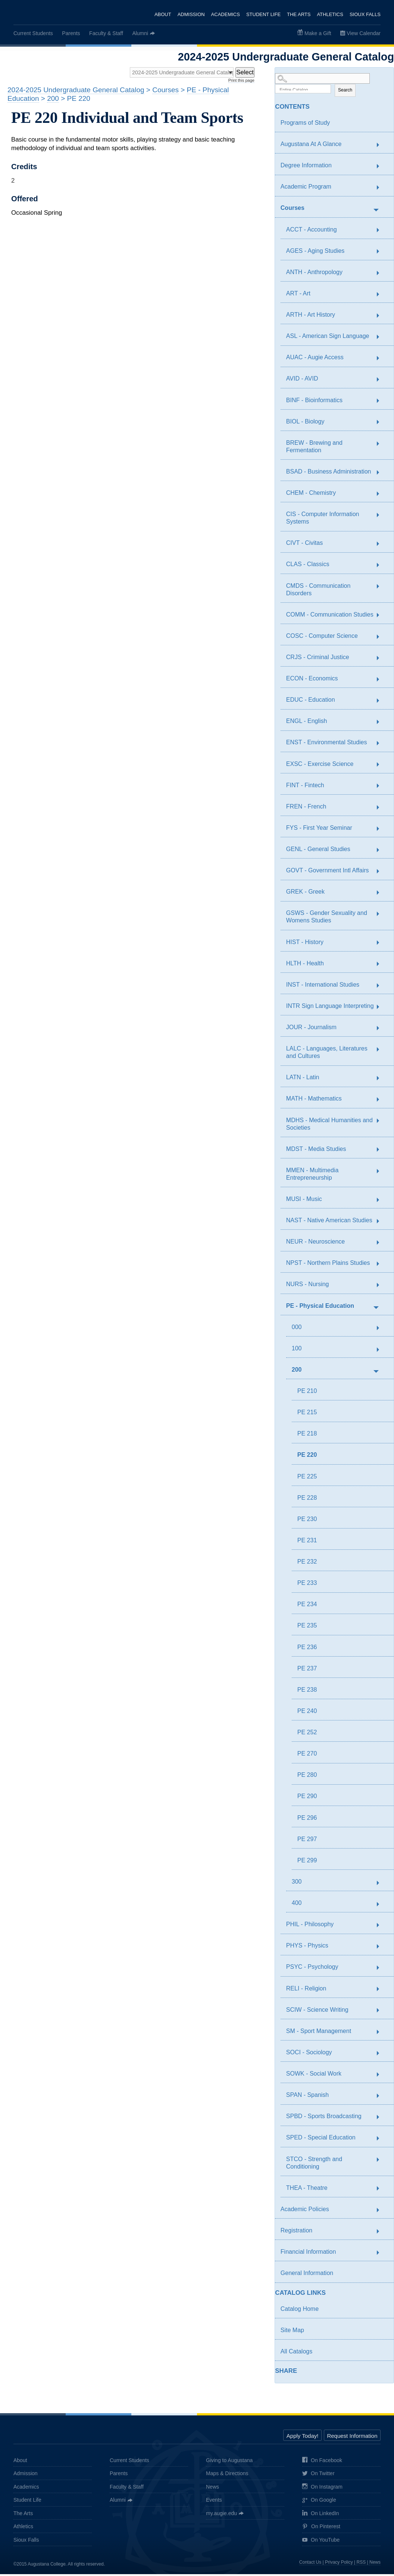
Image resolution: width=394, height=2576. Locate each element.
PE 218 (307, 1435)
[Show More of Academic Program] (381, 189)
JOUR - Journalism (311, 1029)
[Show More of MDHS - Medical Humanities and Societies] (381, 1123)
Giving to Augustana (229, 2462)
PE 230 (307, 1521)
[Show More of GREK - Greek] (381, 895)
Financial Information (308, 2253)
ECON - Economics (312, 680)
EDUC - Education (310, 701)
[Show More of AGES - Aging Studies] (381, 253)
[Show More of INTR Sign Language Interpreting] (381, 1008)
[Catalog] (173, 73)
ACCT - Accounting (311, 231)
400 (297, 1905)
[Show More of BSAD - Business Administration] (381, 474)
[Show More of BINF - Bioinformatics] (381, 403)
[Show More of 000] (381, 1330)
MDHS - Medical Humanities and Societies (329, 1126)
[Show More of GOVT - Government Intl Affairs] (381, 873)
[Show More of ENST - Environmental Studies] (381, 745)
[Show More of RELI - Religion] (381, 1991)
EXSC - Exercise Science (320, 766)
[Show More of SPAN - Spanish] (381, 2098)
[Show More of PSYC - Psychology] (381, 1970)
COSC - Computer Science (322, 637)
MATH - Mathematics (314, 1100)
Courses (292, 210)
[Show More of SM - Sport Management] (381, 2034)
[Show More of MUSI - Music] (381, 1202)
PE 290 (307, 1798)
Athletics (330, 14)
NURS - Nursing (307, 1286)
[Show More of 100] (381, 1351)
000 (297, 1329)
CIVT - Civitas (304, 544)
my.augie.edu (221, 2515)
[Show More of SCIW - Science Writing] (381, 2012)
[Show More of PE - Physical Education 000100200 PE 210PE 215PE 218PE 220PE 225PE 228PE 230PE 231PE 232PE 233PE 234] (376, 1308)
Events (214, 2502)
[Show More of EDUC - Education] (381, 703)
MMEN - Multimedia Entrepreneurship (312, 1176)
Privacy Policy (339, 2564)
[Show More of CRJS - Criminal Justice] (381, 660)
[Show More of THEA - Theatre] (381, 2190)
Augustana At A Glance (311, 146)
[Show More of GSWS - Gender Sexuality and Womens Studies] (381, 916)
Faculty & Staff (106, 33)
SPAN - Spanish (307, 2097)
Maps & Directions (227, 2475)
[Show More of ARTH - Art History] (381, 317)
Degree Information (306, 167)
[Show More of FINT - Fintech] (381, 788)
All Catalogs (296, 2353)
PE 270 (307, 1755)
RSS (361, 2564)
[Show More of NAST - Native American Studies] (381, 1223)
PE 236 (307, 1649)
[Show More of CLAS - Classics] (381, 567)
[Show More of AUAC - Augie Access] (381, 360)
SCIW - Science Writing (317, 2011)
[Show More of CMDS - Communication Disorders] (381, 588)
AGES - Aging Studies (315, 252)
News (212, 2489)
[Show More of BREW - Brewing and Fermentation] (381, 445)
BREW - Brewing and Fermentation (314, 448)
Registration (296, 2232)
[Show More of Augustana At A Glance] (381, 147)
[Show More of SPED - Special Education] (381, 2140)
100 (297, 1350)
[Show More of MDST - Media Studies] (381, 1151)
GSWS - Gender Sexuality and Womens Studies (326, 918)
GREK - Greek (305, 893)
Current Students (33, 33)
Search (345, 91)
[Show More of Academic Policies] (381, 2212)
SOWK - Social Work (313, 2075)
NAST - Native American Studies (329, 1222)
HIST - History (304, 944)
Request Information (352, 2437)
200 (297, 1371)
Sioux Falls (365, 14)
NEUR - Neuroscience (315, 1243)
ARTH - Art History (310, 316)
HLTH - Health (305, 965)
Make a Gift (317, 33)
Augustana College (44, 13)
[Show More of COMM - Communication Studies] (381, 617)
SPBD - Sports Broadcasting (324, 2118)
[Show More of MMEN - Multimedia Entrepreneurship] (381, 1173)
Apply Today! (303, 2437)
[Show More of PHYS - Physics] (381, 1948)
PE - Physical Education (320, 1307)
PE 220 (307, 1456)
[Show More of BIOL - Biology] (381, 424)
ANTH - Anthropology (314, 274)
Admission (189, 14)
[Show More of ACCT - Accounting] (381, 232)
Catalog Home (300, 2310)
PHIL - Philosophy (310, 1926)
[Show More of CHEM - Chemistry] (381, 495)
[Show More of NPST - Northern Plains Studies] (381, 1266)
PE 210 (307, 1393)
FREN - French (306, 808)
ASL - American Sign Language (327, 338)
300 (297, 1883)
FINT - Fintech (305, 787)
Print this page (241, 82)
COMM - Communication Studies (329, 616)
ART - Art (298, 295)
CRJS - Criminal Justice (317, 659)
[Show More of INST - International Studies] (381, 987)
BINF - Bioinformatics (314, 402)
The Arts (298, 14)
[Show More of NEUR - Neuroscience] (381, 1244)
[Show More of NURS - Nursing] (381, 1287)
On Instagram (322, 2488)
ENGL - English (306, 723)
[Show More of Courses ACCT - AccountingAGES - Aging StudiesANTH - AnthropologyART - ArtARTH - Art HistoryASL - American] (376, 211)
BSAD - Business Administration (328, 473)
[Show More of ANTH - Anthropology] (381, 275)
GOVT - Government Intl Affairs (327, 872)
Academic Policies (305, 2211)
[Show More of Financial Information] (381, 2254)
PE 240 (307, 1713)
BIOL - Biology (305, 423)
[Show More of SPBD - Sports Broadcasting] (381, 2119)
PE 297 (307, 1841)
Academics (224, 14)
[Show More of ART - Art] (381, 296)
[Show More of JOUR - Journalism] (381, 1030)
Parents (71, 33)
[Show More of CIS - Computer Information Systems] (381, 517)
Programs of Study (305, 124)
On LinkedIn (320, 2515)
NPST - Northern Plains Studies (328, 1264)
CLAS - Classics (307, 566)
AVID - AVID (302, 380)
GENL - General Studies (318, 851)
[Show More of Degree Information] (381, 168)
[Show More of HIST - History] (381, 945)
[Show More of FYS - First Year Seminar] (381, 830)
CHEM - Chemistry (311, 494)
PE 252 (307, 1734)
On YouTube (321, 2542)
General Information (307, 2275)
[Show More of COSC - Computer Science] (381, 638)
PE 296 (307, 1819)
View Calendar (364, 33)
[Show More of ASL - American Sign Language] (381, 339)
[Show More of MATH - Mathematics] (381, 1101)
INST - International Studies (322, 986)
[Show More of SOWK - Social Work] (381, 2076)
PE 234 (307, 1606)
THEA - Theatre (307, 2190)
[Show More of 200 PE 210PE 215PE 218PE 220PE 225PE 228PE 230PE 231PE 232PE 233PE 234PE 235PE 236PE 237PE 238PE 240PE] (376, 1372)
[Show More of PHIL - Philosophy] (381, 1927)
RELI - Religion (306, 1990)
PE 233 (307, 1585)
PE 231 (307, 1542)
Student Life (263, 14)
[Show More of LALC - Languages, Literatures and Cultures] (381, 1051)
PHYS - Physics (307, 1947)
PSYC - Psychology (312, 1968)
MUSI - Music (304, 1201)
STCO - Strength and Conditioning (314, 2165)
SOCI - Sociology (309, 2054)
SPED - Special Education (321, 2139)
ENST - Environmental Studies (326, 744)
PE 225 (307, 1478)
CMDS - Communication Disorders (318, 591)
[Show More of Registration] (381, 2233)
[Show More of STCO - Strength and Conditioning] (381, 2162)
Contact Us (310, 2564)
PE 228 (307, 1499)
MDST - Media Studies (316, 1151)
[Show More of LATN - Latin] (381, 1080)
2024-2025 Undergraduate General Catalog (75, 92)
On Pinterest (321, 2528)
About (161, 14)
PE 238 (307, 1691)
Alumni (140, 33)
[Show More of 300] (381, 1884)
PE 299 (307, 1862)
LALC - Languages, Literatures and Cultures (327, 1054)
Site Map (292, 2332)
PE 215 (307, 1414)
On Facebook (322, 2462)
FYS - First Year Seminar (319, 829)
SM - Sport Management (318, 2033)
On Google (319, 2502)
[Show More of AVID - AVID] (381, 381)
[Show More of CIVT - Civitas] (381, 546)
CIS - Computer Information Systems (322, 520)
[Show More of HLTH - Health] (381, 966)
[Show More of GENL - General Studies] (381, 852)
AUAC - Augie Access (315, 359)
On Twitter (318, 2475)
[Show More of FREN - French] (381, 809)
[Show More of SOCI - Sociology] (381, 2055)
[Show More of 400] (381, 1906)
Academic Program (306, 188)
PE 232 (307, 1563)
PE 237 (307, 1670)
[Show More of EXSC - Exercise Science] (381, 766)
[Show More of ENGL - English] (381, 724)
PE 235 (307, 1627)
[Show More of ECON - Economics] (381, 681)
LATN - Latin (302, 1079)
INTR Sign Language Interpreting (330, 1008)
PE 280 (307, 1776)
